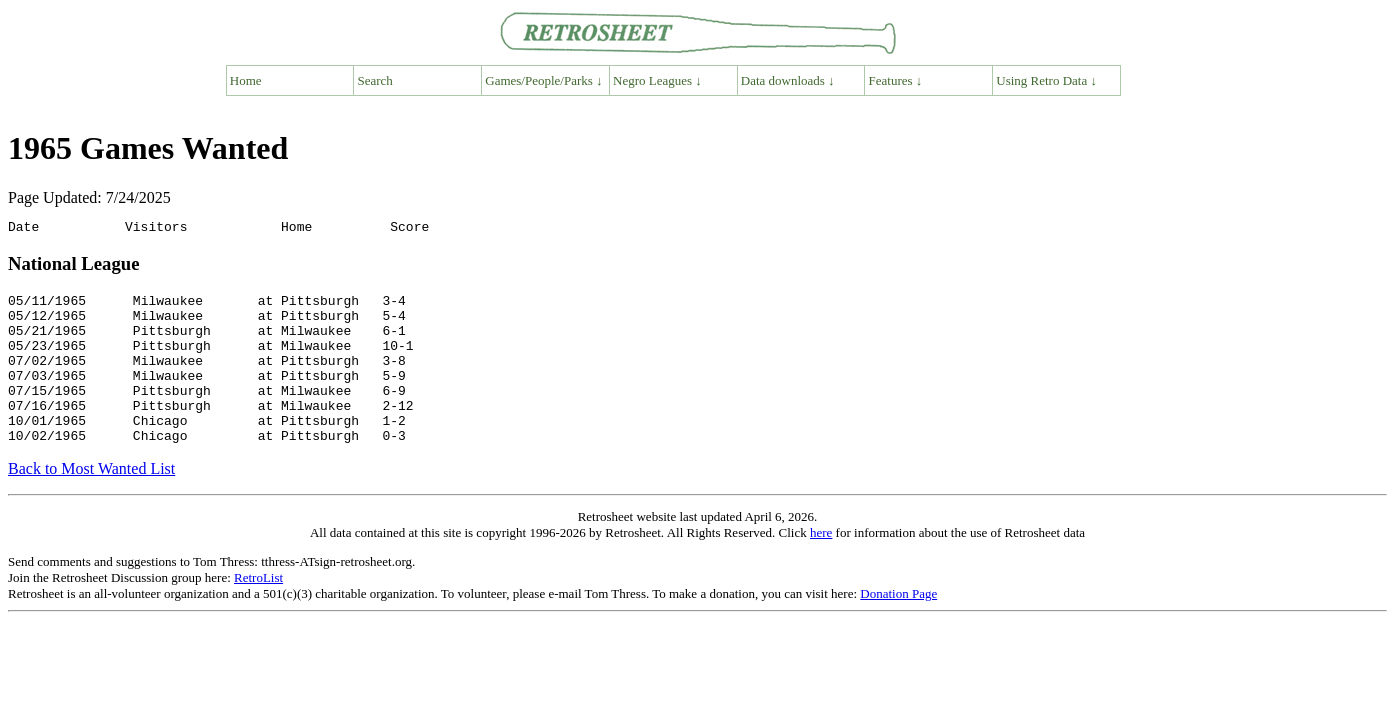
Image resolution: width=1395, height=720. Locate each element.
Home (246, 80)
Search (375, 80)
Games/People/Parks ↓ (543, 80)
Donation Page (898, 626)
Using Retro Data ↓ (1046, 80)
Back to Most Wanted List (91, 501)
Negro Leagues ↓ (657, 80)
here (821, 565)
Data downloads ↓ (788, 80)
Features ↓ (896, 80)
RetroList (258, 610)
